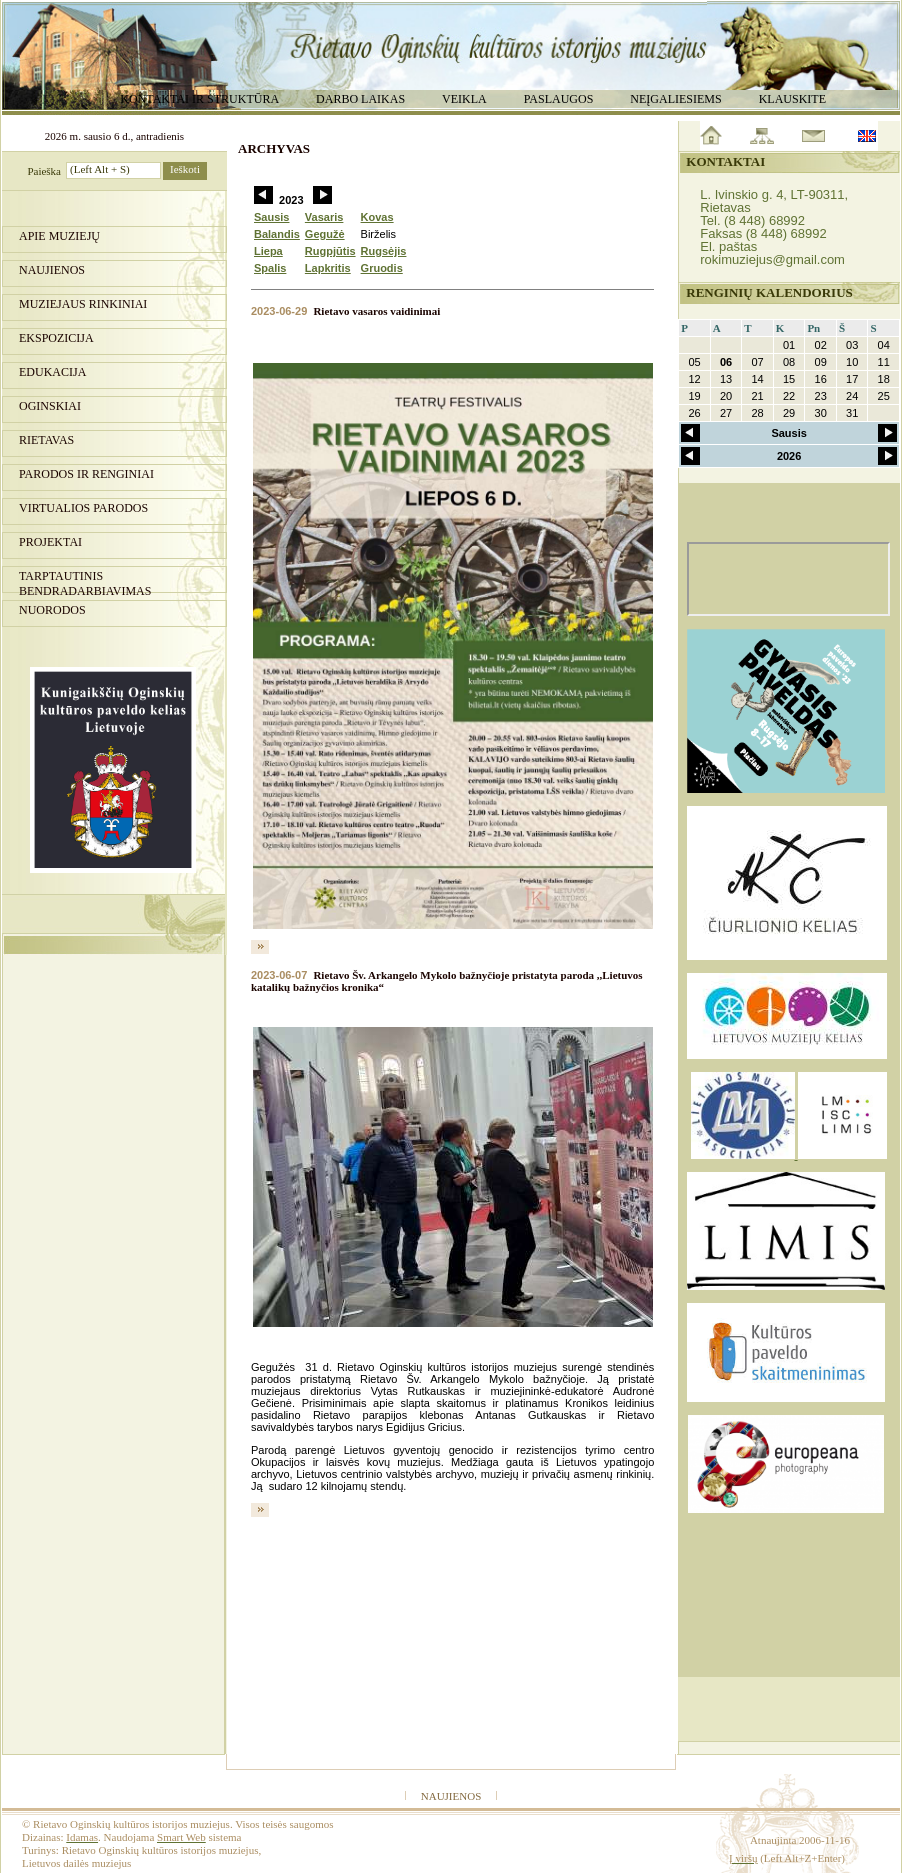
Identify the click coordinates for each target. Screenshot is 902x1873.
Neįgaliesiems (675, 99)
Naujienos (52, 270)
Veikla (464, 99)
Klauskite (792, 99)
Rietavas (46, 440)
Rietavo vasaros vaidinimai (376, 311)
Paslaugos (559, 99)
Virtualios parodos (83, 508)
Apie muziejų (59, 236)
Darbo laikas (360, 99)
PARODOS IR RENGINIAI (86, 474)
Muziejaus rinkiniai (83, 304)
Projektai (50, 542)
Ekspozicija (56, 338)
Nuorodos (52, 610)
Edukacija (52, 372)
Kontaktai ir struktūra (199, 99)
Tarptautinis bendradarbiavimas (85, 581)
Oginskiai (50, 406)
